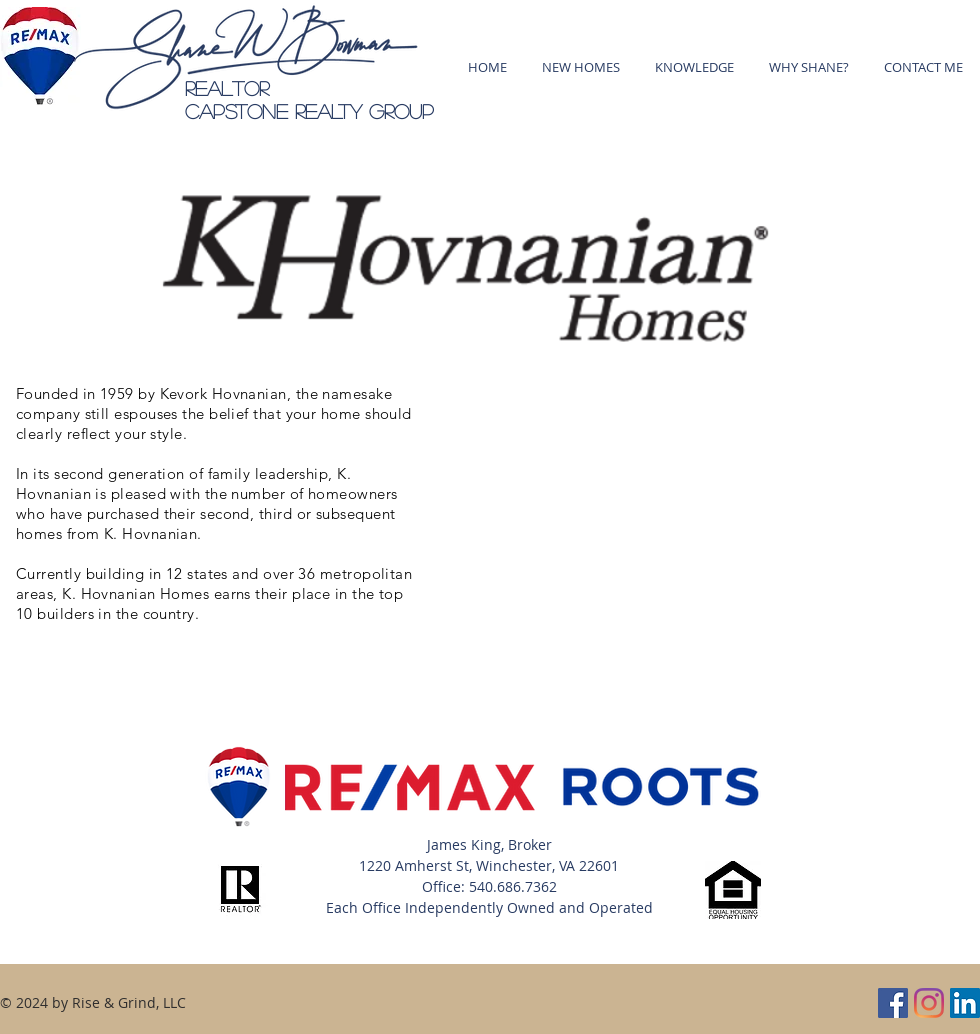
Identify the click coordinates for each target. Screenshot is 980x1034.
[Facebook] (893, 1003)
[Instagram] (929, 1003)
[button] (694, 67)
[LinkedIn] (965, 1003)
